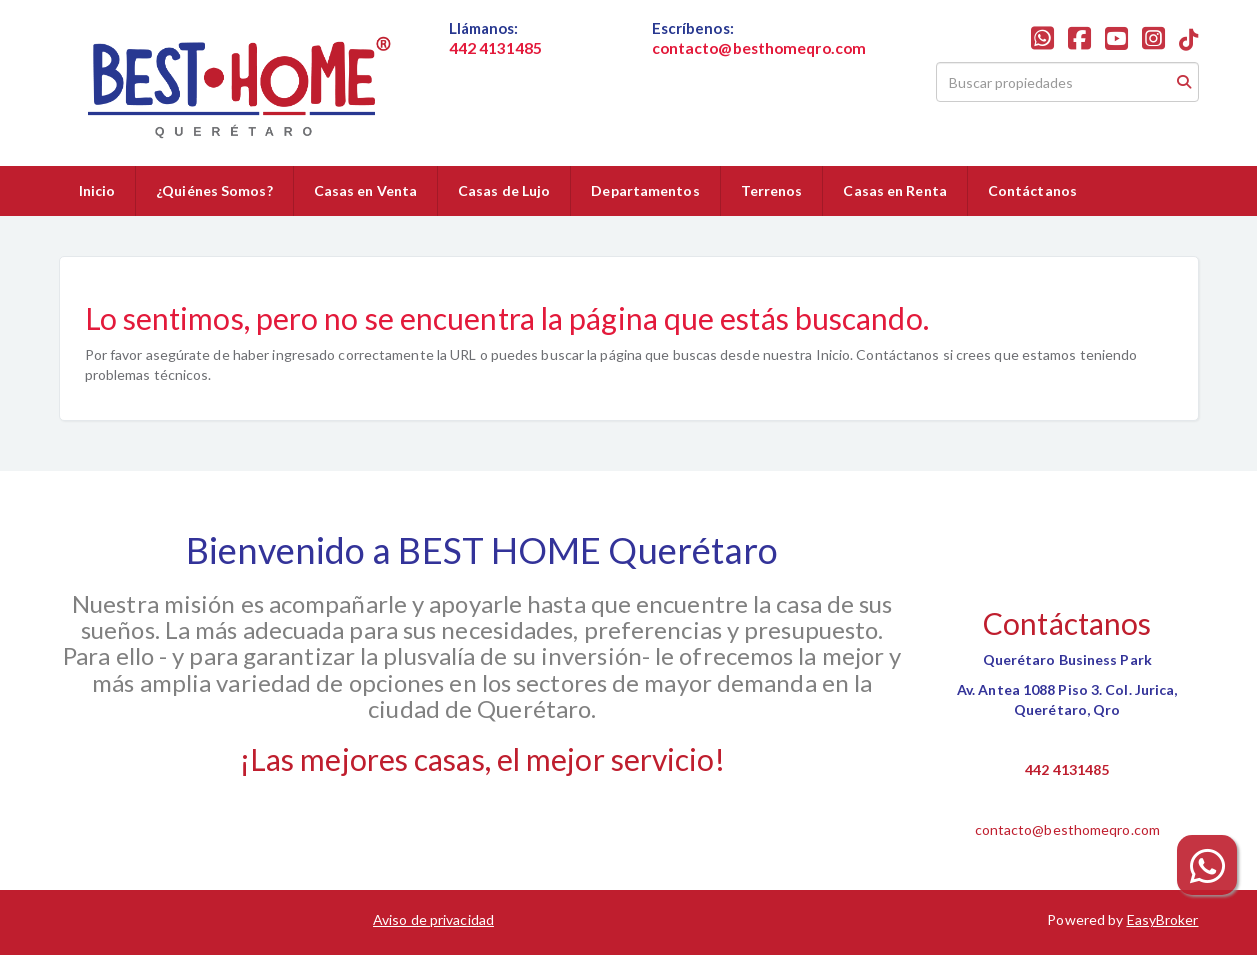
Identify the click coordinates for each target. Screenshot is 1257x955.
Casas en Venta (365, 190)
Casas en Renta (894, 190)
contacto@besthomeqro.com (1067, 829)
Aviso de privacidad (433, 919)
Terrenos (772, 190)
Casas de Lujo (504, 190)
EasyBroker (1163, 919)
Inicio (97, 190)
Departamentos (645, 190)
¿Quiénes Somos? (214, 190)
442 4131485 (1067, 769)
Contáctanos (1032, 190)
